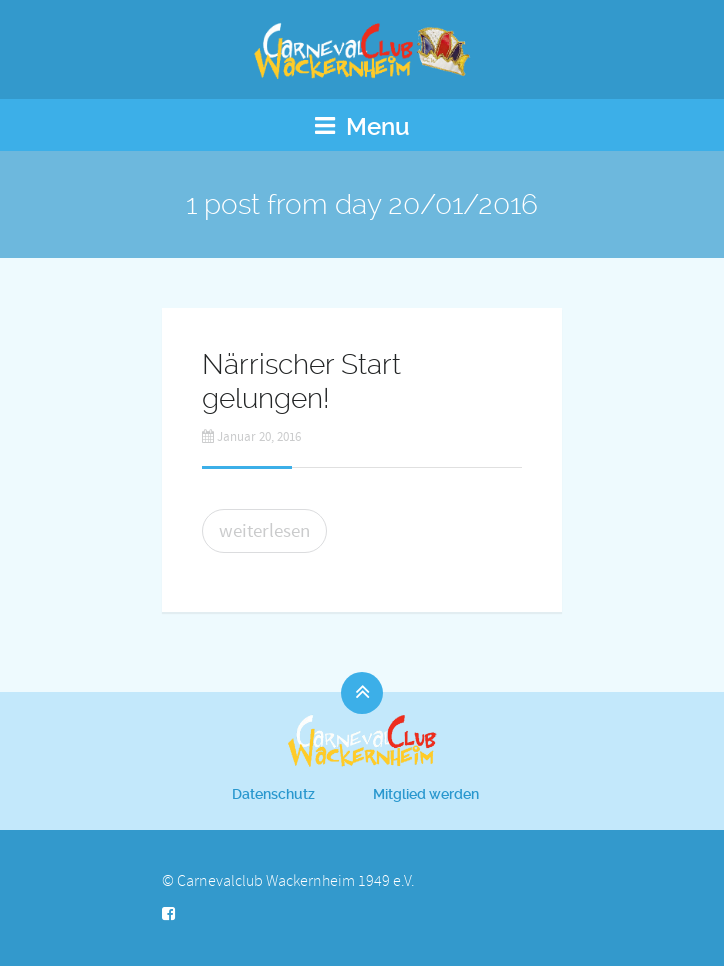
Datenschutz (273, 794)
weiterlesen (264, 531)
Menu (362, 127)
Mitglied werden (426, 794)
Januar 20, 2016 (251, 437)
